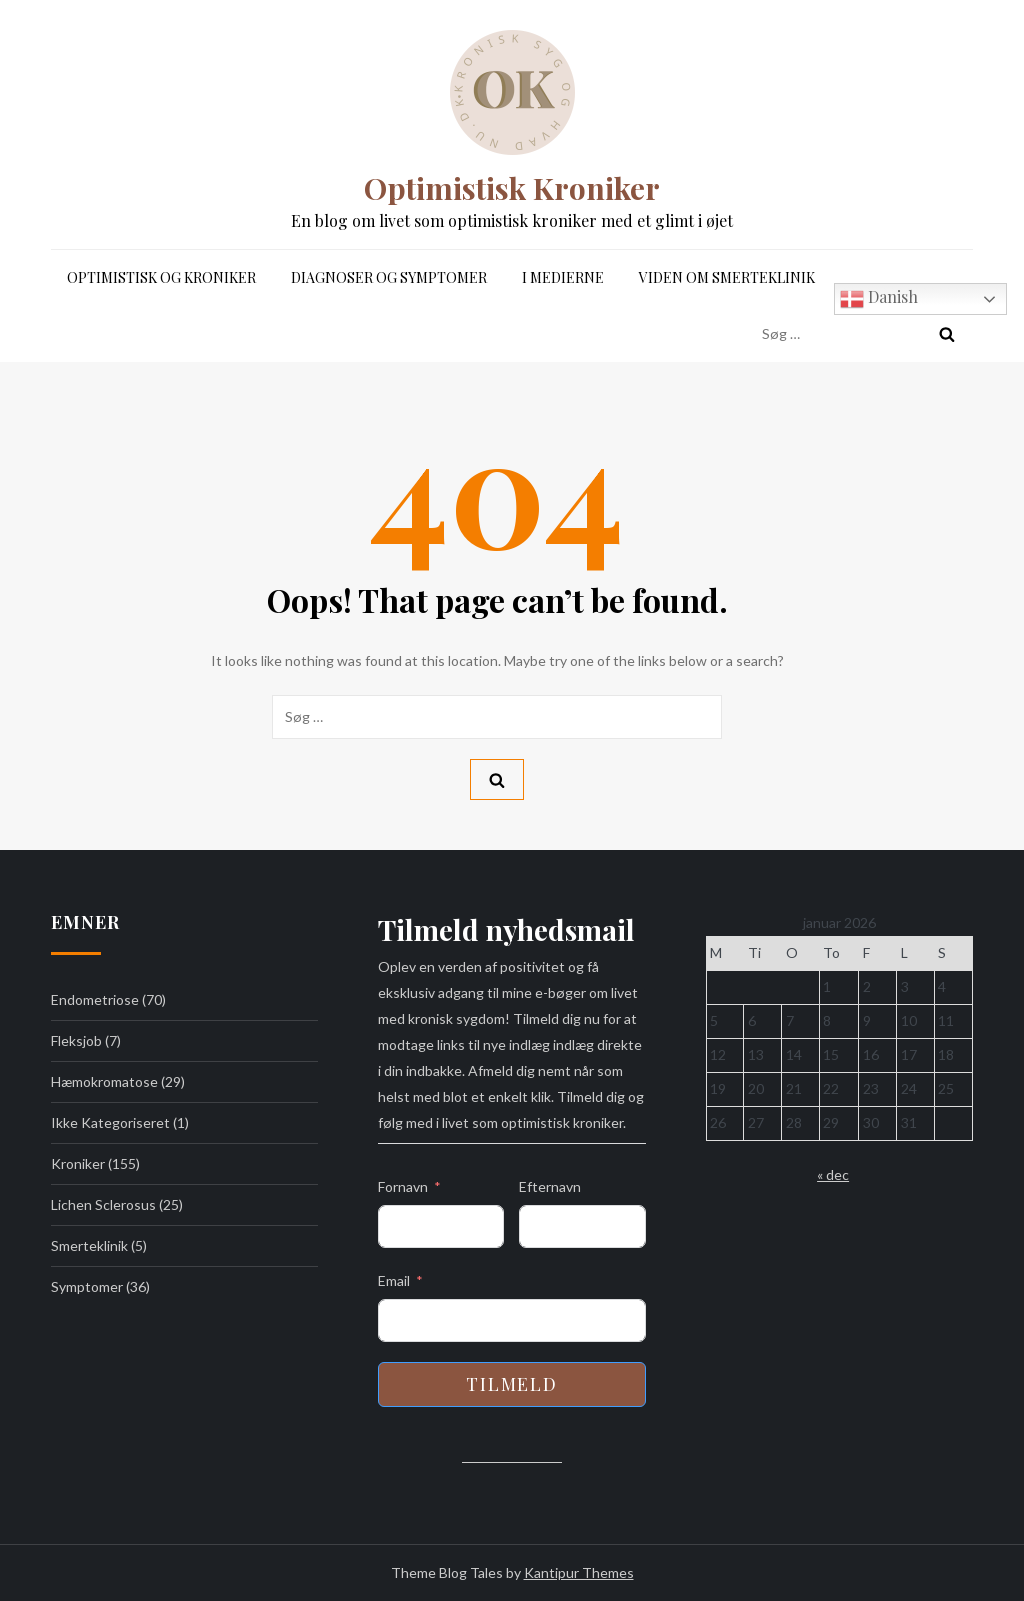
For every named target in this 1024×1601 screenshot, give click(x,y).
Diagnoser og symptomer (389, 277)
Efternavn (550, 1186)
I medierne (563, 277)
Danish (879, 298)
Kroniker (78, 1163)
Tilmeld (512, 1384)
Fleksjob (76, 1040)
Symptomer (87, 1286)
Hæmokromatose (104, 1081)
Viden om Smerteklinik (727, 277)
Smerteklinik (89, 1245)
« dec (833, 1174)
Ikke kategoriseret (110, 1122)
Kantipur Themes (579, 1572)
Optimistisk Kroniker (512, 188)
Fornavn (403, 1186)
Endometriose (95, 999)
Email (394, 1280)
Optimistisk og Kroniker (161, 277)
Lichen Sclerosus (103, 1204)
